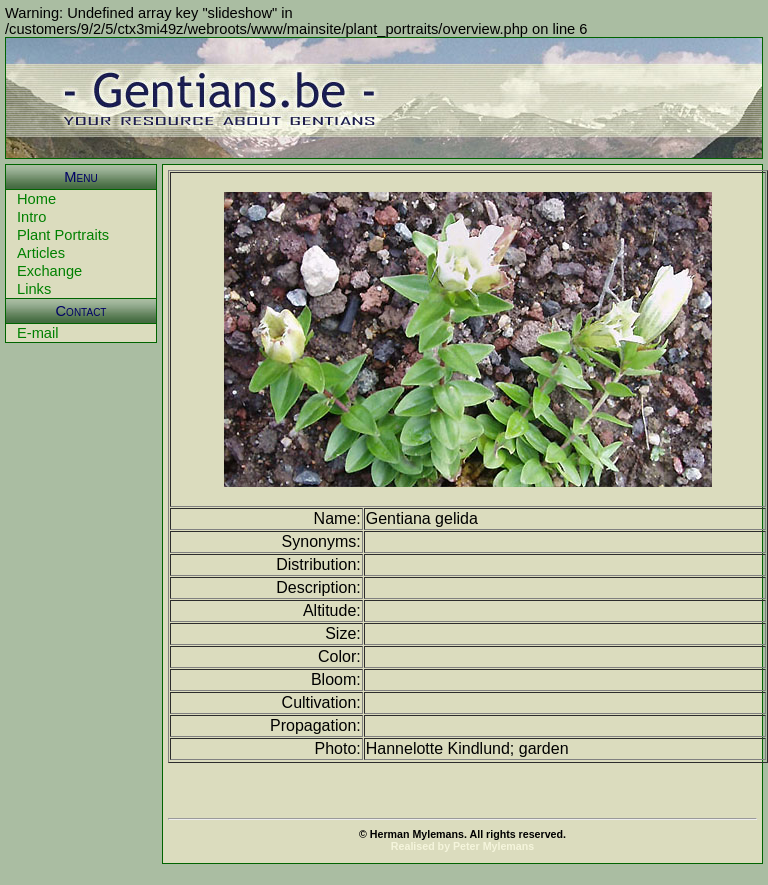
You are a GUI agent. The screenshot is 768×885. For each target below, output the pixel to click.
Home (36, 199)
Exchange (49, 271)
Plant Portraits (63, 235)
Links (34, 289)
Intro (31, 217)
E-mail (38, 333)
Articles (41, 253)
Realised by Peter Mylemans (462, 846)
